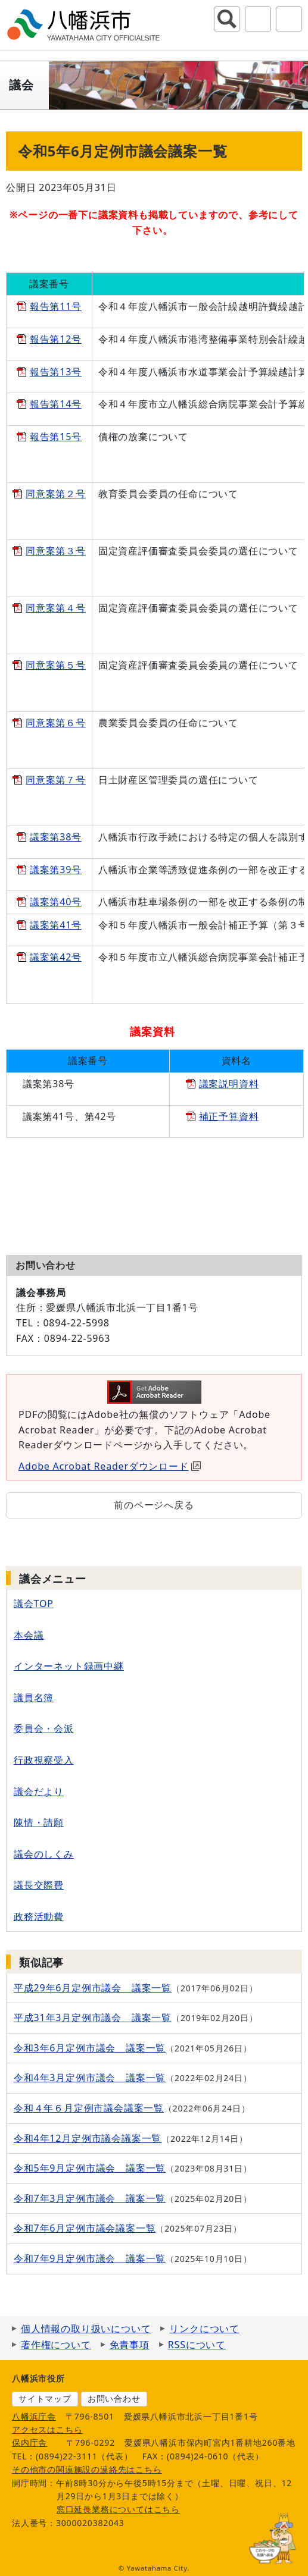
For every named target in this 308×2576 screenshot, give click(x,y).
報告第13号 (56, 371)
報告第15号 (56, 436)
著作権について (56, 2344)
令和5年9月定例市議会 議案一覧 (90, 2168)
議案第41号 (56, 924)
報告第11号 (56, 306)
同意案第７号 (56, 779)
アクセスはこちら (47, 2429)
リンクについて (204, 2328)
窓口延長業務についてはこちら (118, 2509)
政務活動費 (39, 1916)
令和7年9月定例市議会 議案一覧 (90, 2258)
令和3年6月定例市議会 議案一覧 (90, 2047)
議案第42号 (56, 957)
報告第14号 (56, 403)
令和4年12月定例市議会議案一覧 (87, 2138)
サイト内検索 (227, 19)
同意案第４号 (56, 607)
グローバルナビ (289, 19)
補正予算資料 (229, 1116)
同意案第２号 (56, 493)
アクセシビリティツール (258, 19)
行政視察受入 (44, 1760)
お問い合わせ (114, 2398)
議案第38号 (56, 836)
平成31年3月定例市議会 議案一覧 (93, 2017)
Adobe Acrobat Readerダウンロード (109, 1466)
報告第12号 (56, 339)
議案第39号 (56, 869)
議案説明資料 (229, 1083)
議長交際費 (39, 1884)
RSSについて (197, 2344)
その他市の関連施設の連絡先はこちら (87, 2469)
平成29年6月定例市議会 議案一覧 (93, 1987)
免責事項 (130, 2344)
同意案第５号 (56, 665)
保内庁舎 (29, 2442)
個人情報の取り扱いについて (86, 2328)
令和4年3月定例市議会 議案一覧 (90, 2077)
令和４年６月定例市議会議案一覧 (89, 2107)
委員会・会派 (44, 1728)
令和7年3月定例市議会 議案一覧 (90, 2198)
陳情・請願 (39, 1822)
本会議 (28, 1635)
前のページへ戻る (154, 1504)
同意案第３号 (56, 550)
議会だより (39, 1791)
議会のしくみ (44, 1853)
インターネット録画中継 (69, 1666)
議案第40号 (56, 901)
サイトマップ (44, 2398)
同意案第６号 (56, 722)
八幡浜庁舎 (34, 2416)
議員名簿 (34, 1697)
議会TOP (34, 1603)
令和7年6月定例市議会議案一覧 (84, 2228)
